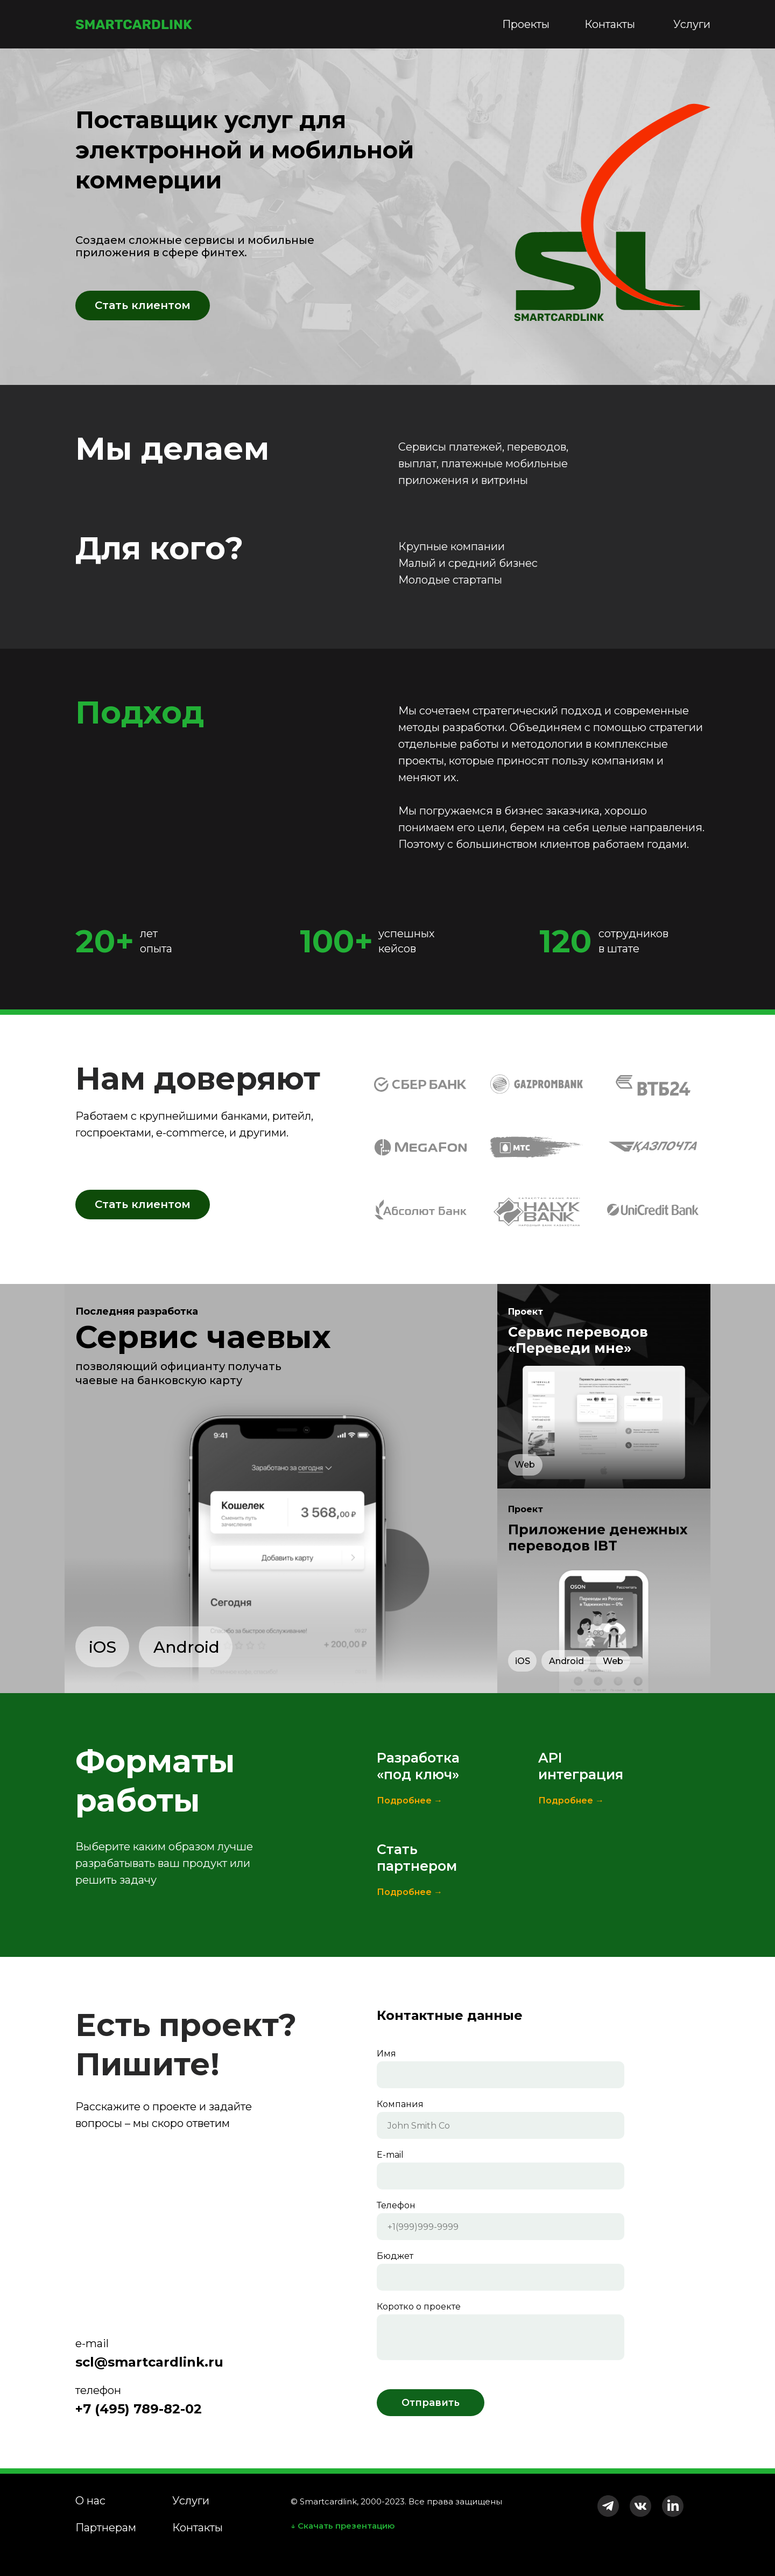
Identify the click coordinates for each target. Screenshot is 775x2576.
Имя (386, 2053)
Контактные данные (450, 2015)
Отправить (430, 2403)
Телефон (396, 2205)
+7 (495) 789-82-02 (138, 2409)
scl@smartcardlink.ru (149, 2362)
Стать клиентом (143, 305)
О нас (90, 2500)
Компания (400, 2104)
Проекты (525, 24)
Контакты (609, 24)
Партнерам (105, 2527)
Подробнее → (409, 1800)
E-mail (390, 2155)
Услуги (691, 24)
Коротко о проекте (419, 2306)
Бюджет (395, 2256)
